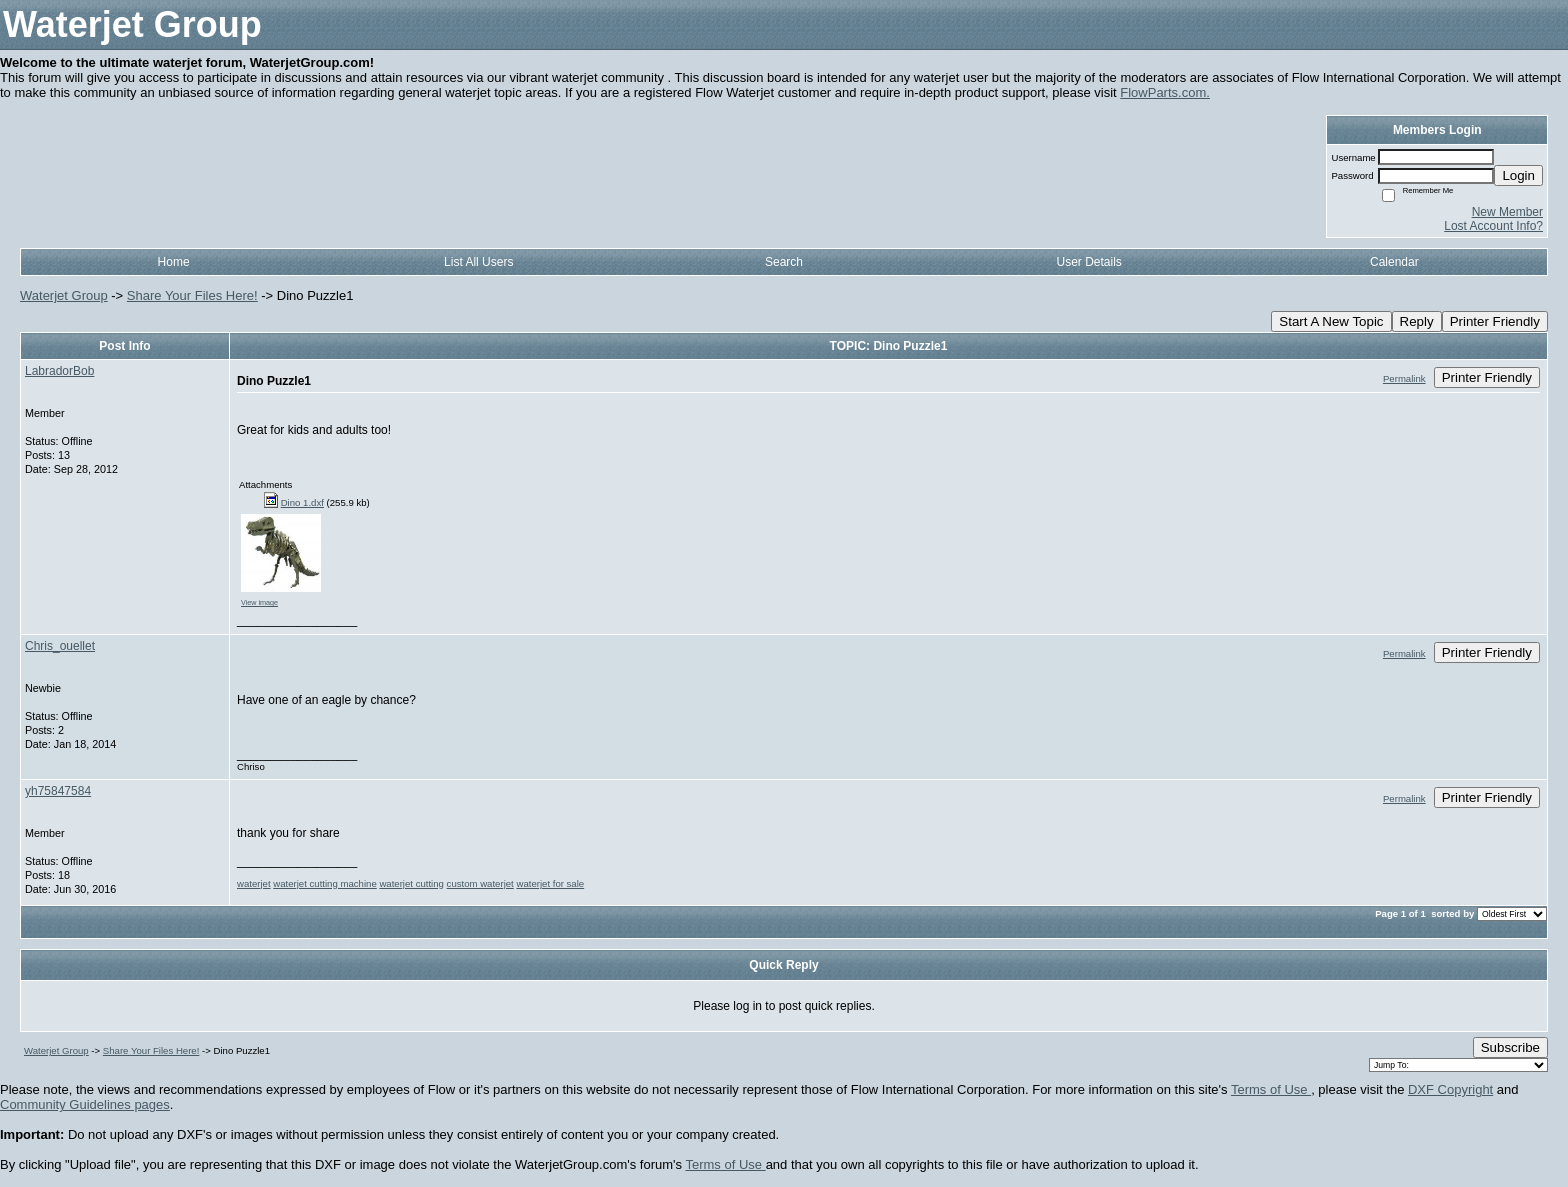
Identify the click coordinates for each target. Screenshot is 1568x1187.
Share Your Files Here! (192, 295)
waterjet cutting (411, 883)
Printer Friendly (1495, 321)
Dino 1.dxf (302, 502)
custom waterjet (480, 883)
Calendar (1394, 262)
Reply (1417, 321)
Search (784, 262)
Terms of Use (1271, 1089)
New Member (1507, 212)
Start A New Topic (1331, 321)
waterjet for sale (550, 883)
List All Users (478, 262)
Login (1518, 175)
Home (174, 262)
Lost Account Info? (1493, 226)
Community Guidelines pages (85, 1104)
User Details (1088, 262)
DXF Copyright (1450, 1089)
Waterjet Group (64, 295)
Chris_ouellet (60, 646)
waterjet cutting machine (324, 883)
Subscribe (1510, 1047)
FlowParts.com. (1165, 92)
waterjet (254, 883)
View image (259, 602)
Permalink (1404, 378)
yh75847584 (58, 791)
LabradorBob (59, 371)
